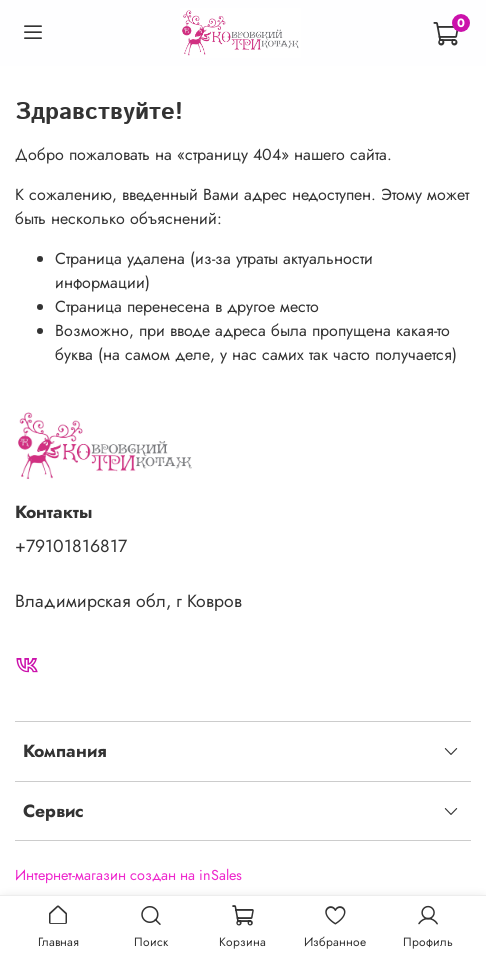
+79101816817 (71, 546)
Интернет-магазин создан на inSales (128, 875)
